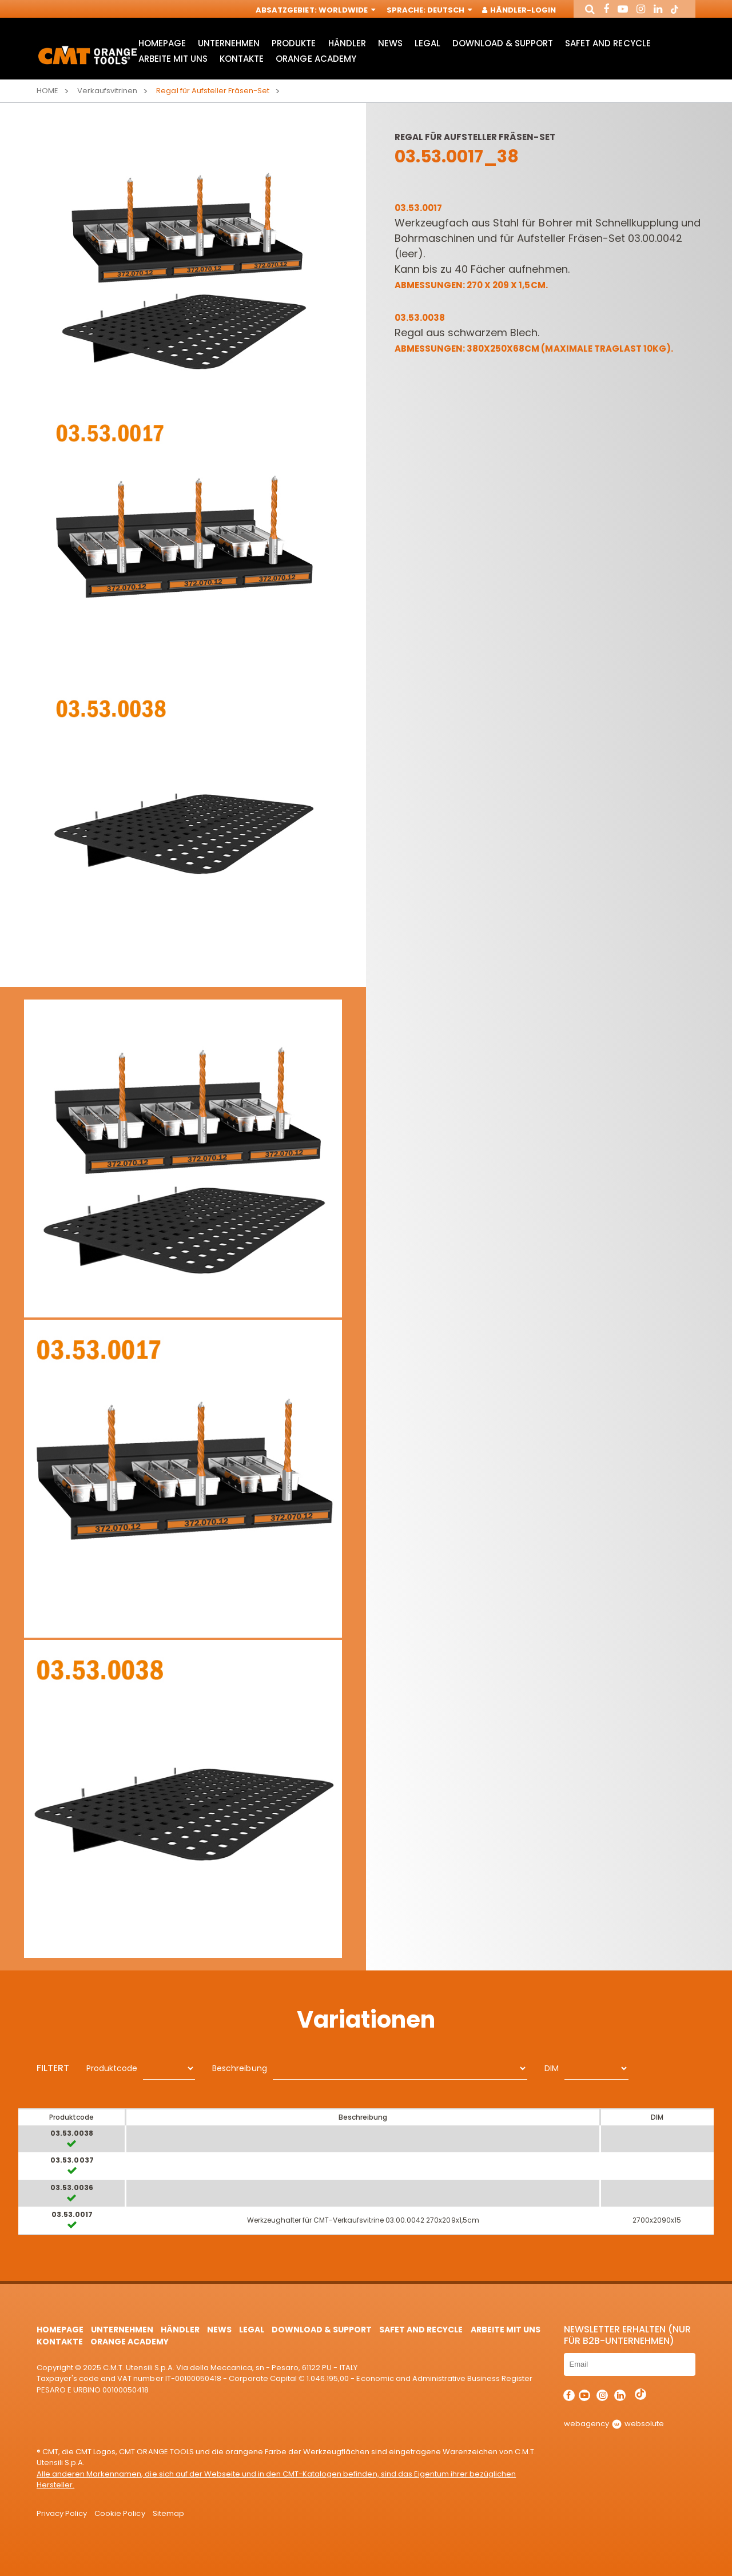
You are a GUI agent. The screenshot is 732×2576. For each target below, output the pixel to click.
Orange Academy (316, 59)
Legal (427, 43)
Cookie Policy (119, 2513)
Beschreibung (239, 2068)
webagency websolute (614, 2423)
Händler (347, 43)
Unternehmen (229, 43)
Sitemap (168, 2513)
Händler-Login (519, 10)
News (390, 43)
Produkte (294, 43)
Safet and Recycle (607, 43)
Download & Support (502, 43)
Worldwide (346, 10)
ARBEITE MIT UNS (173, 59)
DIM (551, 2068)
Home (47, 90)
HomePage (162, 43)
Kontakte (242, 59)
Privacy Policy (62, 2513)
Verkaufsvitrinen (107, 90)
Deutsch (448, 10)
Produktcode (111, 2068)
